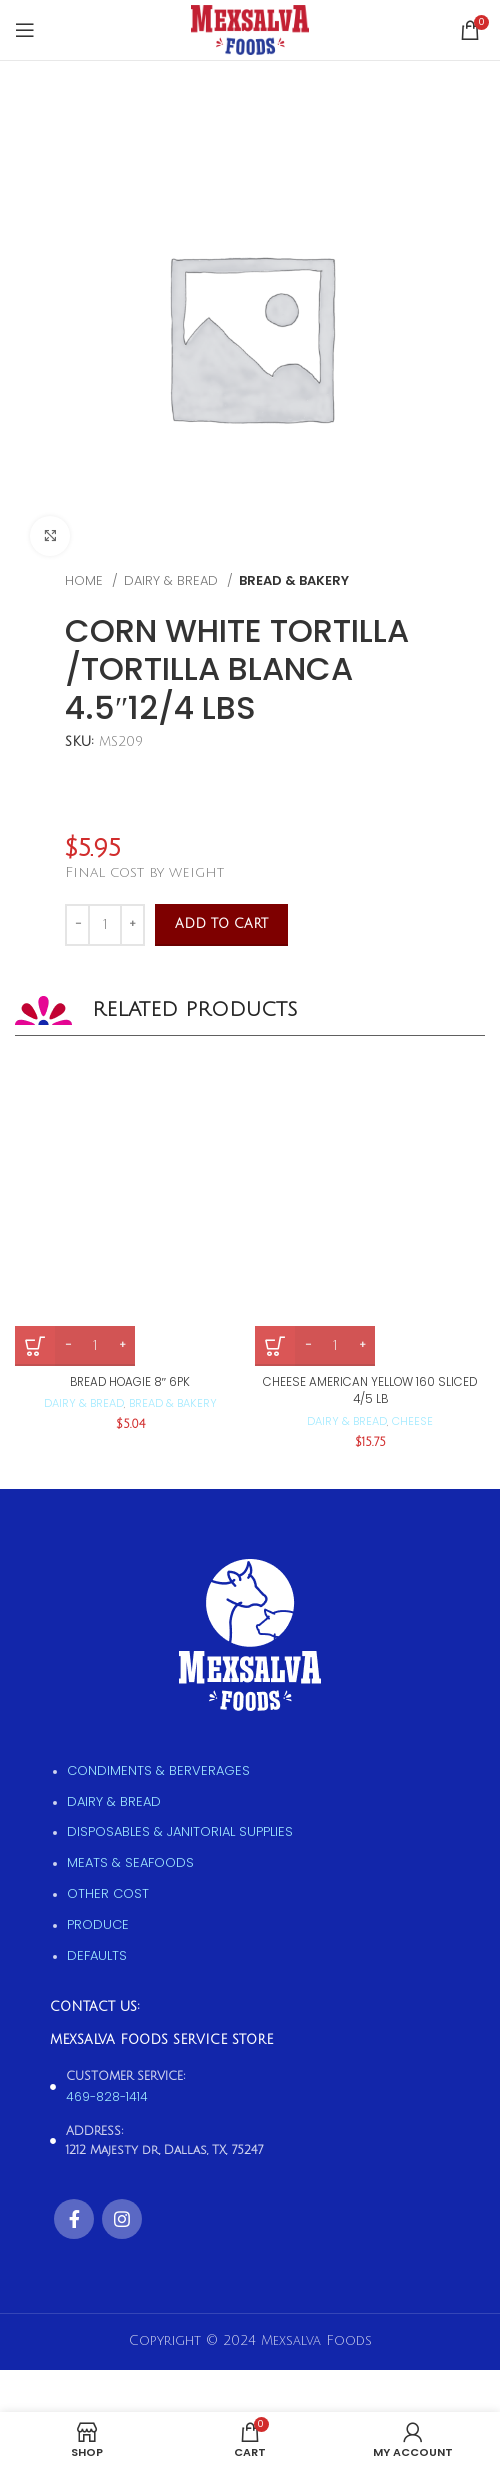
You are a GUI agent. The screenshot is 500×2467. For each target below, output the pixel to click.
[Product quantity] (105, 925)
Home (86, 580)
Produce (98, 1924)
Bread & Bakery (294, 580)
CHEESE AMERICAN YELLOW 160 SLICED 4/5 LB (370, 1390)
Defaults (97, 1955)
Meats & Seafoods (130, 1862)
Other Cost (108, 1893)
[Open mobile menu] (25, 30)
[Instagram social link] (122, 2219)
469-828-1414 (107, 2096)
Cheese (412, 1421)
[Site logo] (250, 29)
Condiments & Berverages (158, 1770)
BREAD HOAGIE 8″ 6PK (130, 1382)
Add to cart (221, 924)
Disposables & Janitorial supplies (180, 1831)
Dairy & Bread (173, 580)
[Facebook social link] (74, 2219)
